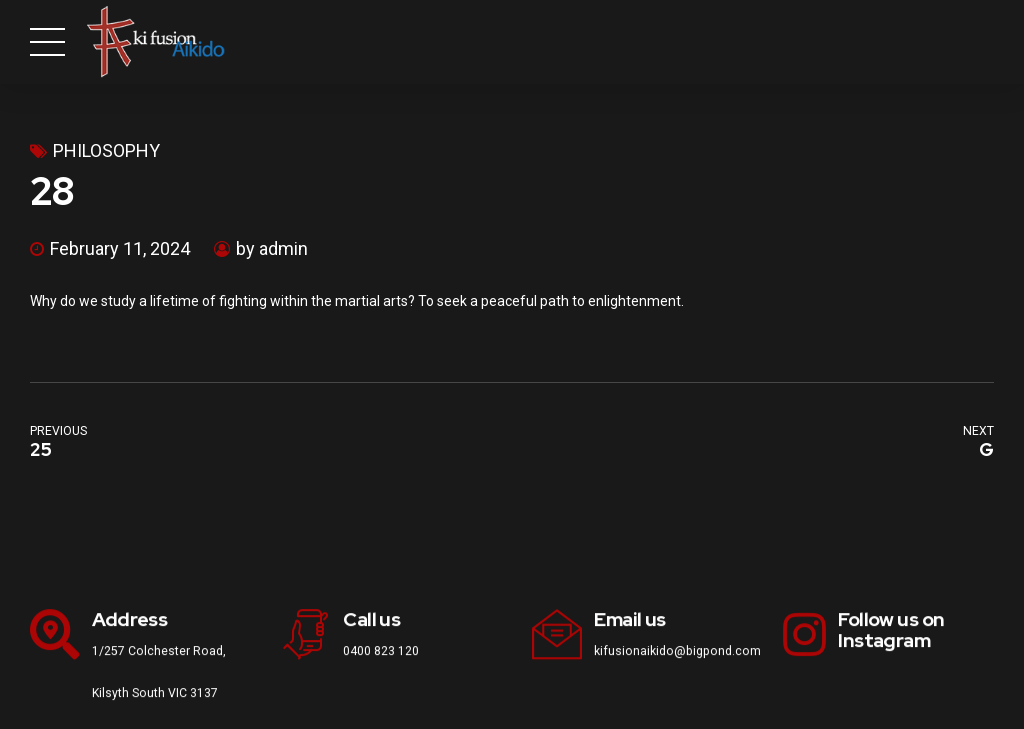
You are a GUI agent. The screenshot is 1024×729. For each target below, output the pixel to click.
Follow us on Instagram (891, 630)
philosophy (106, 150)
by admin (272, 248)
